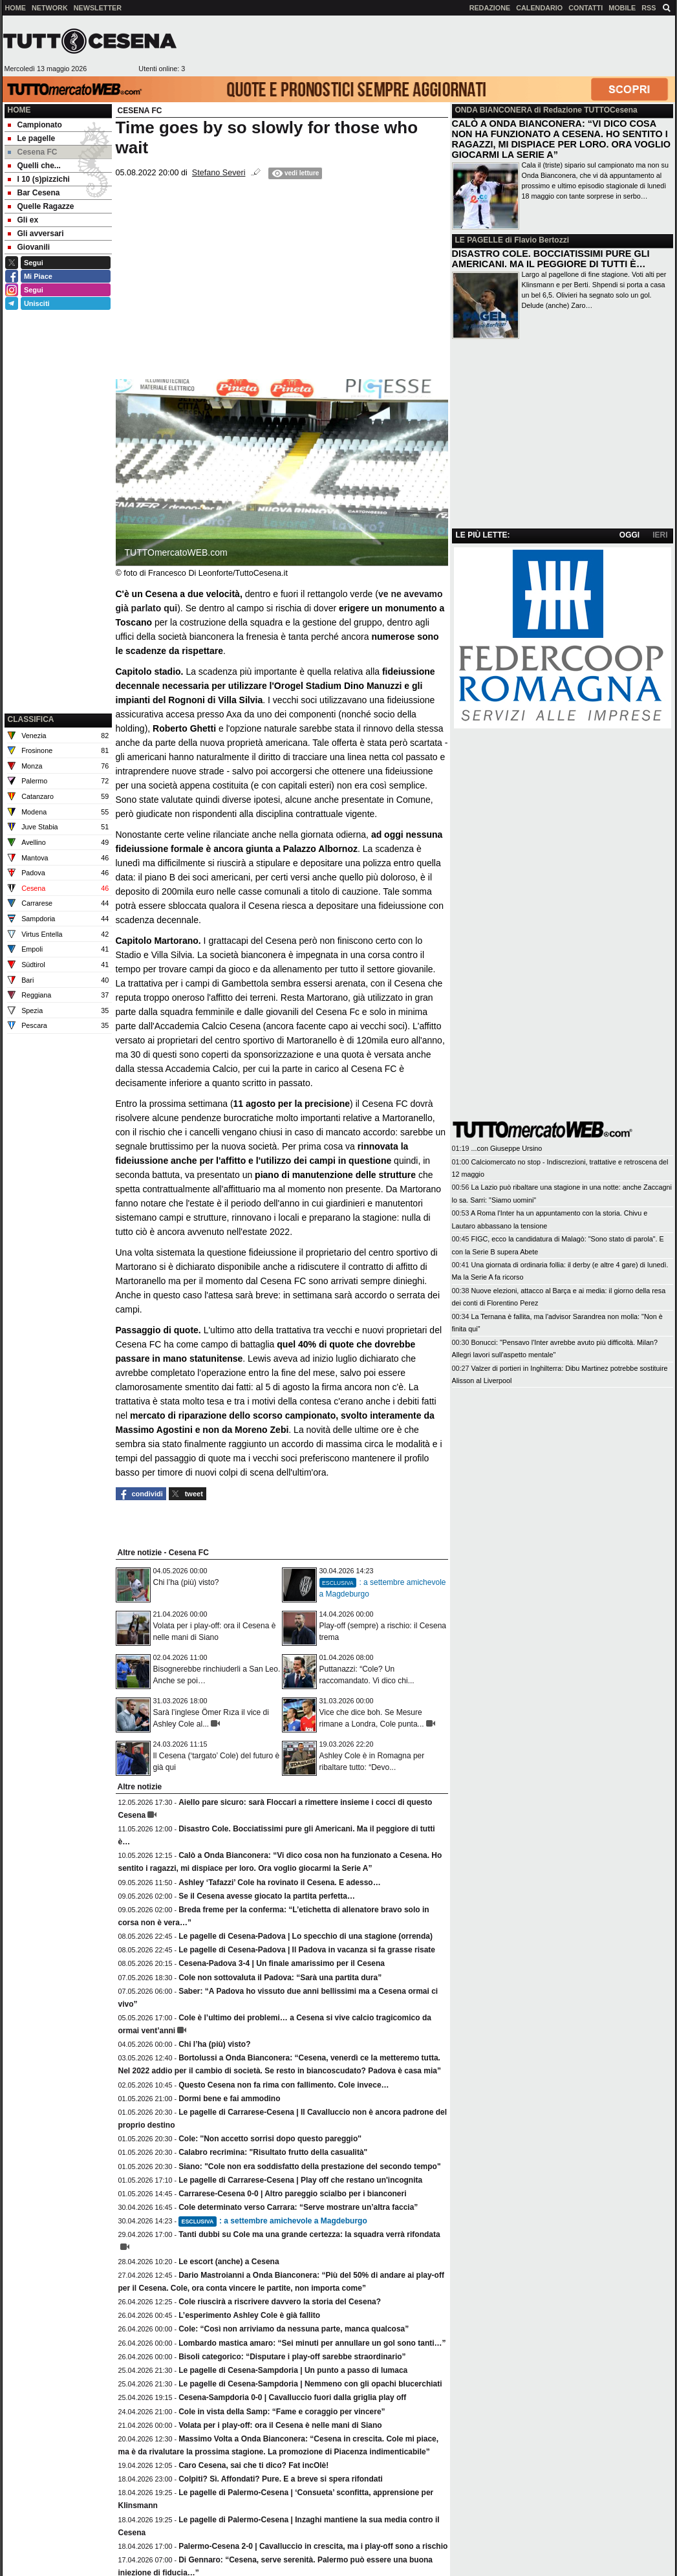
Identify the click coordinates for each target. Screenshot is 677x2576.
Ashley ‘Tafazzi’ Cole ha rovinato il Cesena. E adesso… (279, 1882)
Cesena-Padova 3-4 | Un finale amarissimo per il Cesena (281, 1963)
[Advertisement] (430, 46)
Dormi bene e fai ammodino (229, 2098)
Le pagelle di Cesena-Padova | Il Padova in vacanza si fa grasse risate (306, 1949)
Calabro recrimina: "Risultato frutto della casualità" (272, 2152)
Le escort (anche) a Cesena (228, 2261)
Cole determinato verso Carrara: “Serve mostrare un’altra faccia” (298, 2207)
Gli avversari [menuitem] (36, 233)
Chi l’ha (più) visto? (186, 1582)
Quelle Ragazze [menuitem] (41, 206)
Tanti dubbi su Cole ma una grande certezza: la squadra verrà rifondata (309, 2234)
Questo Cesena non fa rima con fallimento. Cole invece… (283, 2085)
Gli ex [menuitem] (23, 219)
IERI (659, 535)
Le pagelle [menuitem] (32, 138)
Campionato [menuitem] (35, 124)
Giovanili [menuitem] (29, 247)
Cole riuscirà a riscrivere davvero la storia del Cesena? (279, 2301)
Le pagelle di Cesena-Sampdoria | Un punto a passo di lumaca (292, 2370)
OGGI (629, 535)
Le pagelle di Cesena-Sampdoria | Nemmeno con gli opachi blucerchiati (310, 2383)
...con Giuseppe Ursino (507, 1148)
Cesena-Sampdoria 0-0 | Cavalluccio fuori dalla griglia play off (292, 2397)
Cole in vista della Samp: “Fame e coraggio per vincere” (281, 2411)
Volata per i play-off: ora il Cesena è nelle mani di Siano (280, 2425)
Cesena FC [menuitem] (33, 152)
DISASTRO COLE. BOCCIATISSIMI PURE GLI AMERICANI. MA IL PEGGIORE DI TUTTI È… (551, 258)
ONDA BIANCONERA (493, 110)
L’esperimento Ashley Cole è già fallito (249, 2315)
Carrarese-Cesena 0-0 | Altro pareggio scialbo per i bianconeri (292, 2193)
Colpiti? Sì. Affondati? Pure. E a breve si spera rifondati (280, 2478)
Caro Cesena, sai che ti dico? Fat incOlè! (253, 2465)
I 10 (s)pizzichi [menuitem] (39, 179)
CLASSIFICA (31, 719)
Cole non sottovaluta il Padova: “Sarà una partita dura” (279, 1977)
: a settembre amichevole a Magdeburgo (272, 2220)
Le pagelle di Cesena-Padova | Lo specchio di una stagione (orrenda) (305, 1936)
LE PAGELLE (479, 240)
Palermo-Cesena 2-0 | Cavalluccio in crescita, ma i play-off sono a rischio (312, 2546)
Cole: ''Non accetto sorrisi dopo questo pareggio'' (269, 2138)
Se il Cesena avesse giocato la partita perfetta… (266, 1896)
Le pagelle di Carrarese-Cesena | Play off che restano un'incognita (300, 2180)
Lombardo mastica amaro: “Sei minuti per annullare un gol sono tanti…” (312, 2343)
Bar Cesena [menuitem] (34, 192)
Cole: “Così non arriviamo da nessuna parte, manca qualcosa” (293, 2328)
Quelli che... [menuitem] (34, 165)
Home (19, 110)
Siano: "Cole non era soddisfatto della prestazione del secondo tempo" (309, 2166)
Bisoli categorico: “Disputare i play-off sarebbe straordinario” (291, 2356)
